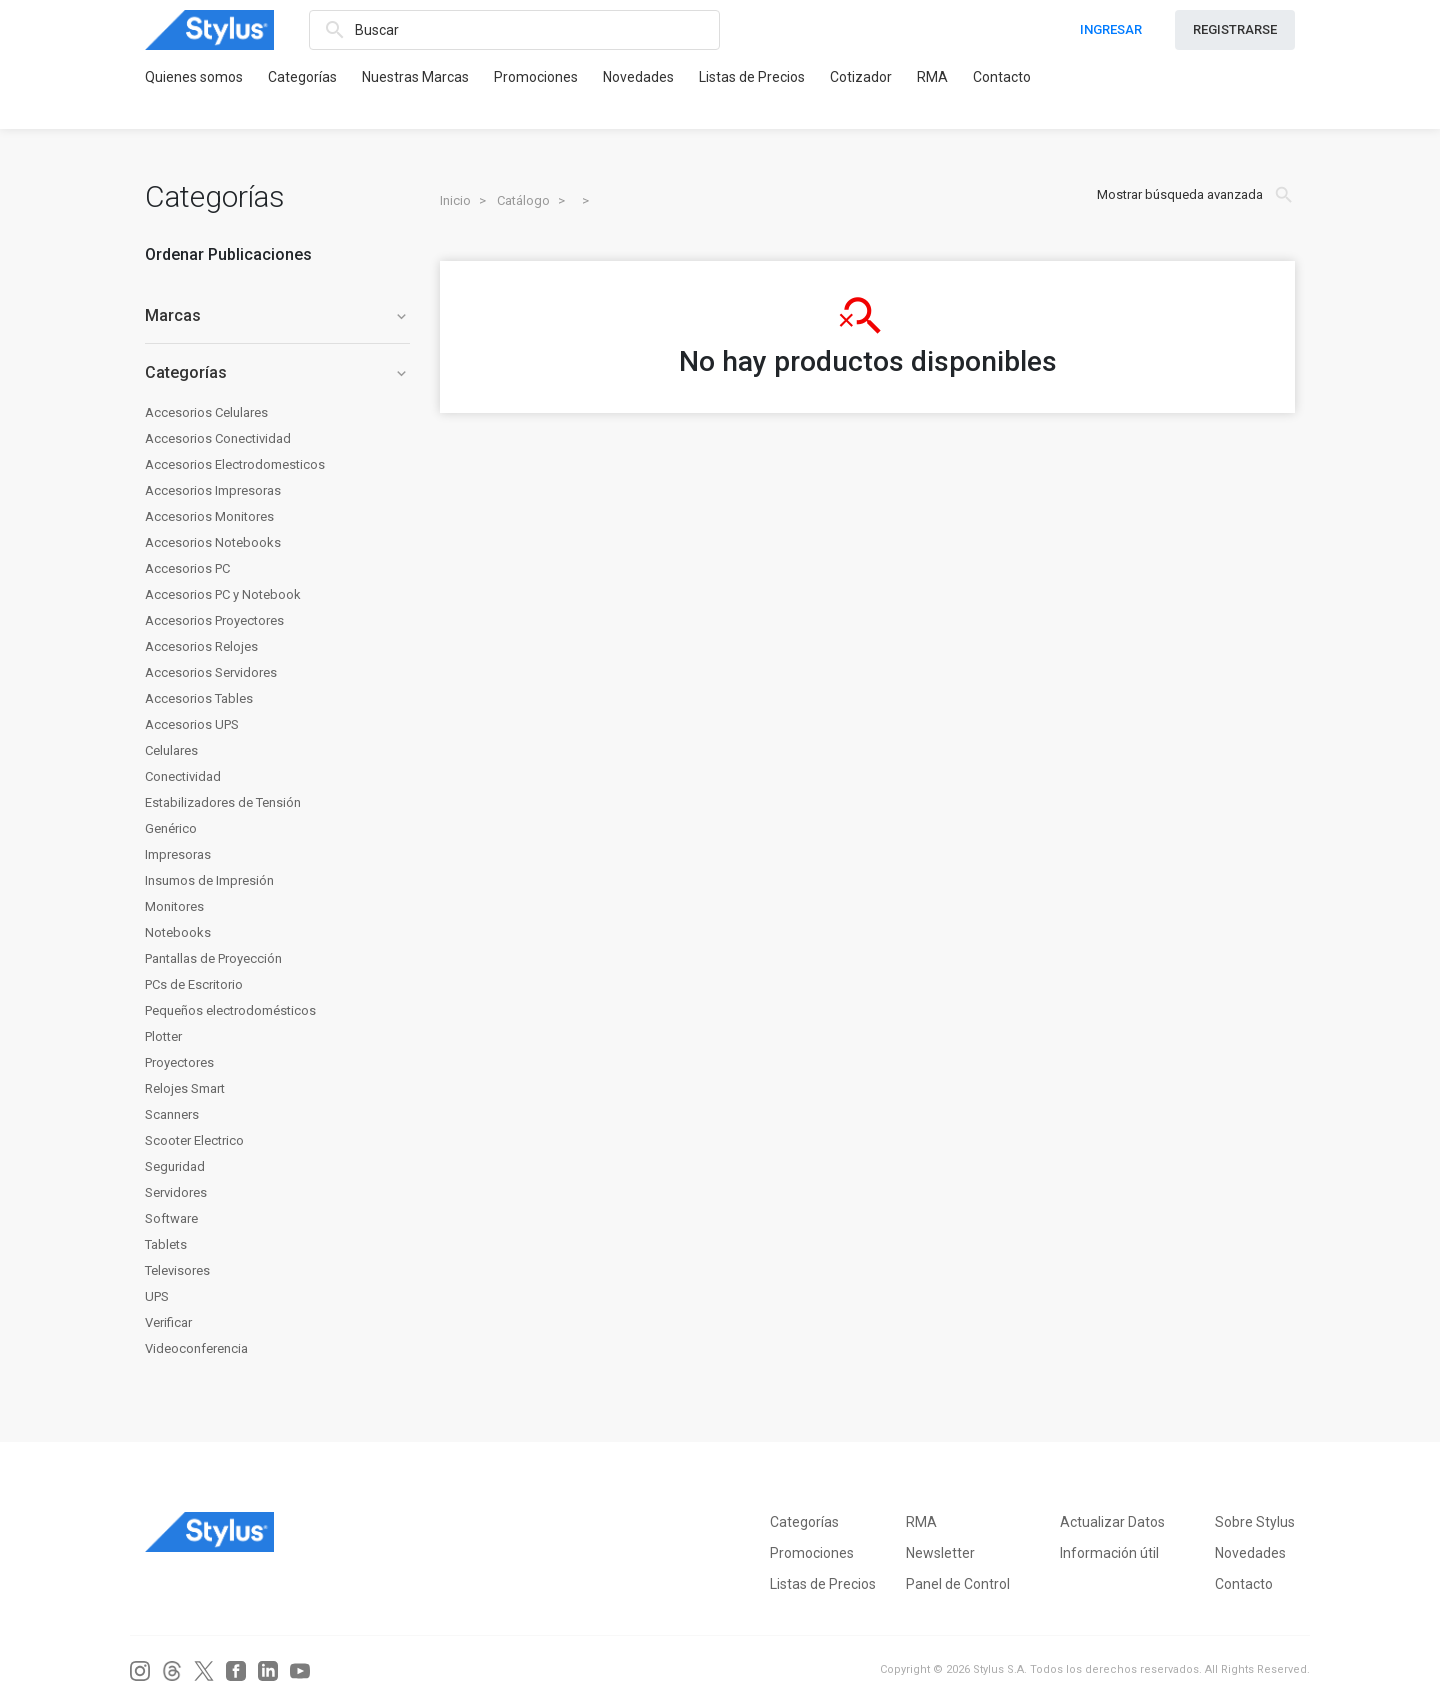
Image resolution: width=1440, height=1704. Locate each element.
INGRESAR (1111, 29)
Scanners (172, 1114)
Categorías (302, 77)
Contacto (1002, 77)
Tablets (166, 1244)
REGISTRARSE (1235, 29)
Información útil (1109, 1553)
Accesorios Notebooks (213, 542)
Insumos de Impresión (209, 880)
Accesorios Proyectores (214, 620)
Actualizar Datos (1112, 1522)
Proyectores (179, 1062)
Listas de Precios (752, 77)
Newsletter (940, 1553)
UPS (157, 1296)
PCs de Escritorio (194, 984)
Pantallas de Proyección (213, 958)
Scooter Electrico (194, 1140)
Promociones (536, 77)
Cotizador (861, 77)
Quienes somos (194, 77)
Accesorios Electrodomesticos (235, 464)
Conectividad (183, 776)
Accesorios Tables (199, 698)
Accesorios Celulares (206, 412)
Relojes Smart (185, 1088)
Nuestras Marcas (415, 77)
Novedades (638, 77)
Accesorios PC (187, 568)
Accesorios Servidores (211, 672)
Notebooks (178, 932)
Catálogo (523, 200)
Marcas (277, 315)
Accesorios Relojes (201, 646)
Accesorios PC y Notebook (223, 594)
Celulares (171, 750)
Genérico (171, 828)
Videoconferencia (196, 1348)
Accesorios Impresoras (213, 490)
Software (171, 1218)
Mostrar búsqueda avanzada (1196, 195)
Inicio (455, 200)
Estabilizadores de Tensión (223, 802)
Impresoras (178, 854)
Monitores (174, 906)
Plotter (163, 1036)
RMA (932, 77)
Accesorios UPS (192, 724)
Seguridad (175, 1166)
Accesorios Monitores (209, 516)
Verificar (168, 1322)
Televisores (177, 1270)
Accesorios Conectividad (218, 438)
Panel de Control (958, 1584)
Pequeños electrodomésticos (230, 1010)
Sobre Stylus (1255, 1522)
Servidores (176, 1192)
